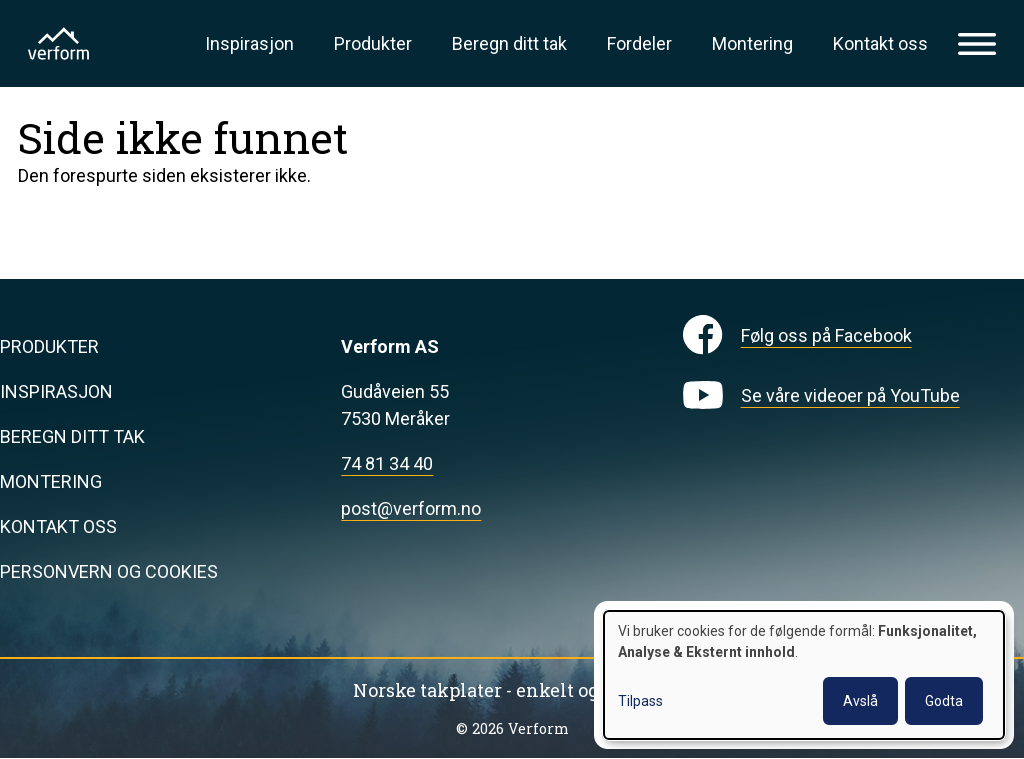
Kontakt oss (880, 43)
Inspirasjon (249, 43)
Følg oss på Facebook (826, 335)
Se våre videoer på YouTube (850, 395)
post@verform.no (411, 508)
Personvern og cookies (109, 571)
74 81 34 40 (387, 463)
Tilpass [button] (640, 701)
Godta (944, 701)
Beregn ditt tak (509, 43)
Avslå (860, 701)
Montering (752, 43)
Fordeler (639, 43)
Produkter (373, 43)
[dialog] (804, 675)
